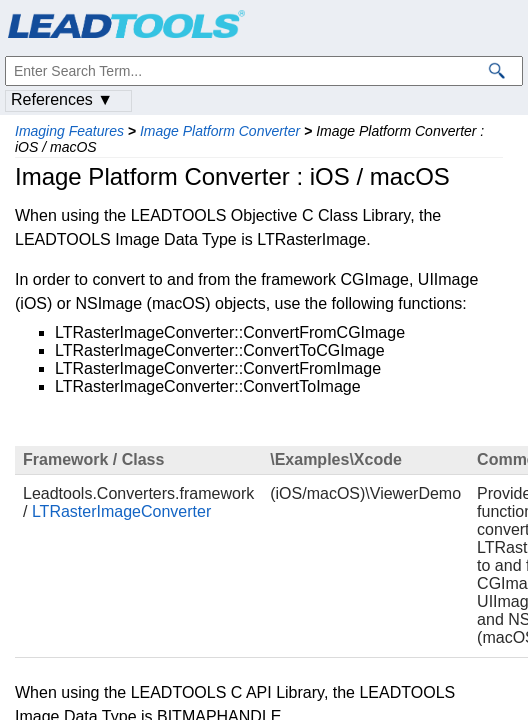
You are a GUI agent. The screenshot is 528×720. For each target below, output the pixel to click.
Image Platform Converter (220, 131)
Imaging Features (69, 131)
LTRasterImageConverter (121, 511)
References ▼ (62, 99)
